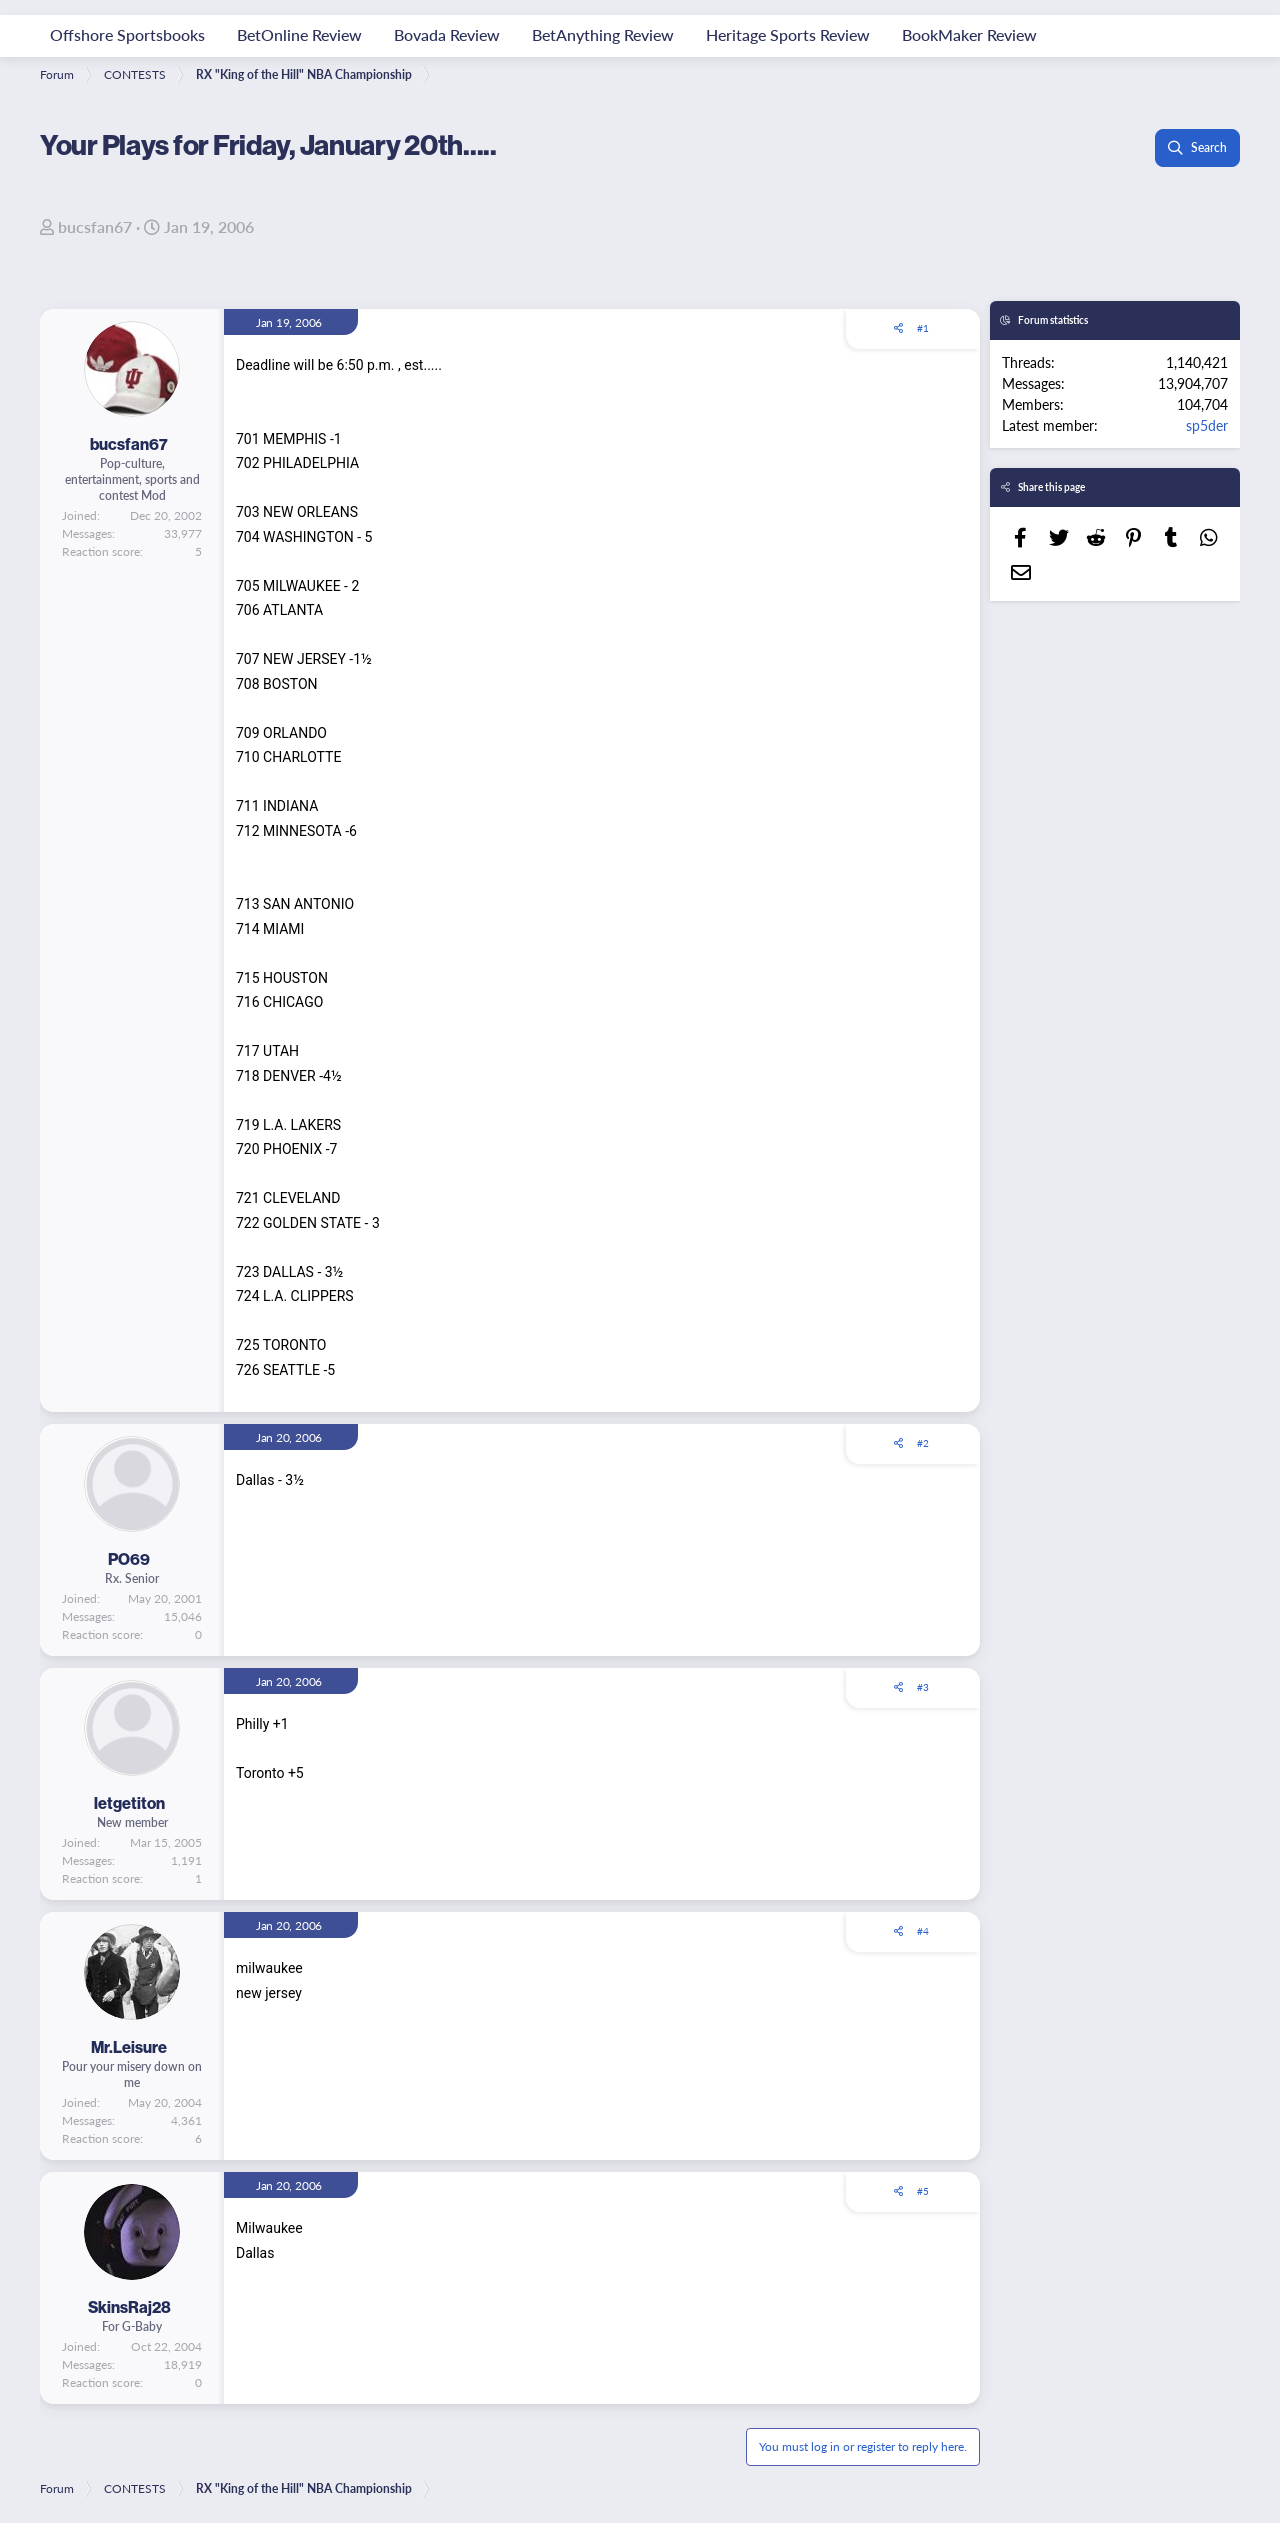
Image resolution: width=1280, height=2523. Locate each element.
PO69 (129, 1559)
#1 (923, 328)
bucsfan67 (95, 226)
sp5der (1207, 425)
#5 (923, 2191)
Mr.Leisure (129, 2047)
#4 (923, 1931)
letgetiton (129, 1803)
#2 (923, 1443)
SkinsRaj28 (129, 2307)
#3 (923, 1687)
